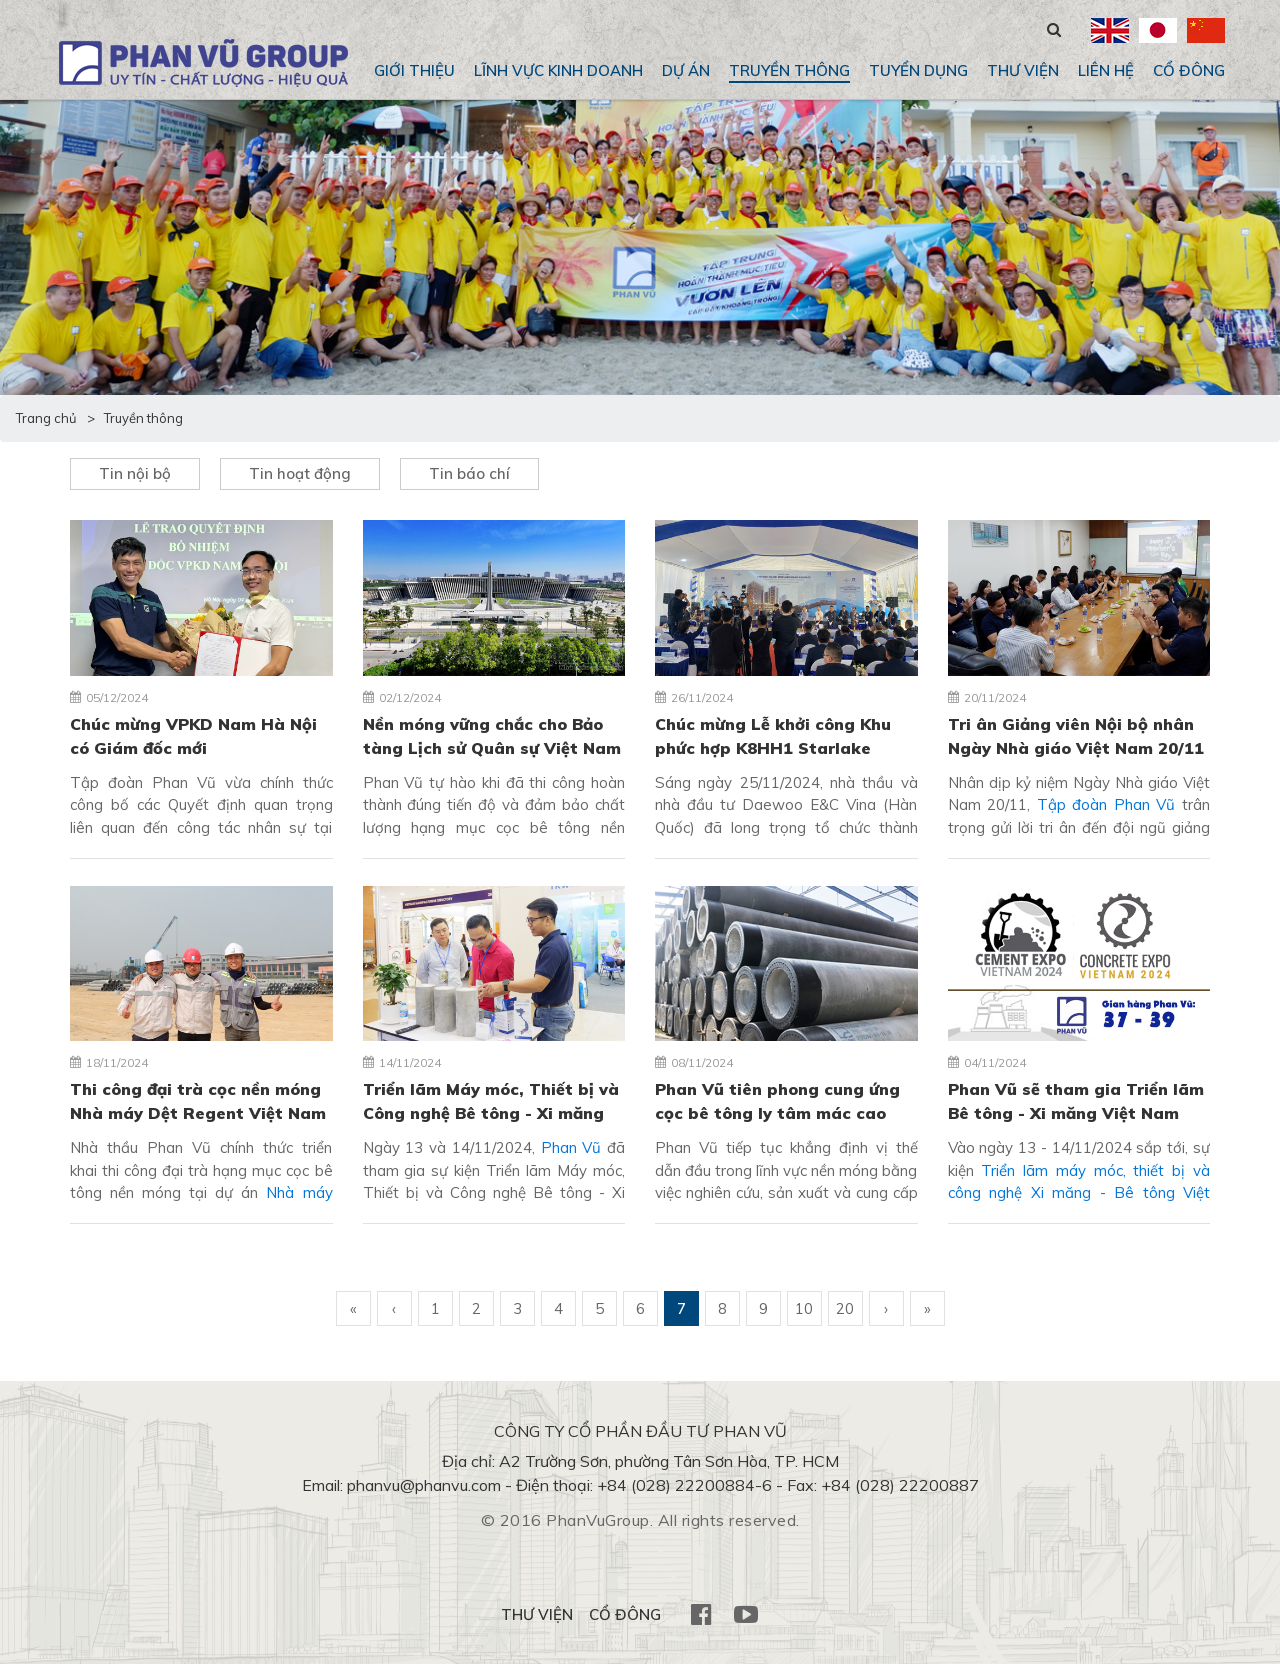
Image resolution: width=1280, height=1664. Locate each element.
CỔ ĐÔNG (1189, 70)
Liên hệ (1106, 70)
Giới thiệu (414, 70)
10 (804, 1308)
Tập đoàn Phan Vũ (1106, 804)
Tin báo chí (469, 473)
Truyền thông (789, 70)
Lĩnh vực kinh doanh (558, 70)
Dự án (686, 70)
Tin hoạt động (300, 473)
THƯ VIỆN (1023, 70)
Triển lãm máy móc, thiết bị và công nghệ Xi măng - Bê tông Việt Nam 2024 (1079, 1193)
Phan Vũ (574, 1147)
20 (845, 1308)
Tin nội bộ (135, 473)
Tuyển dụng (918, 70)
